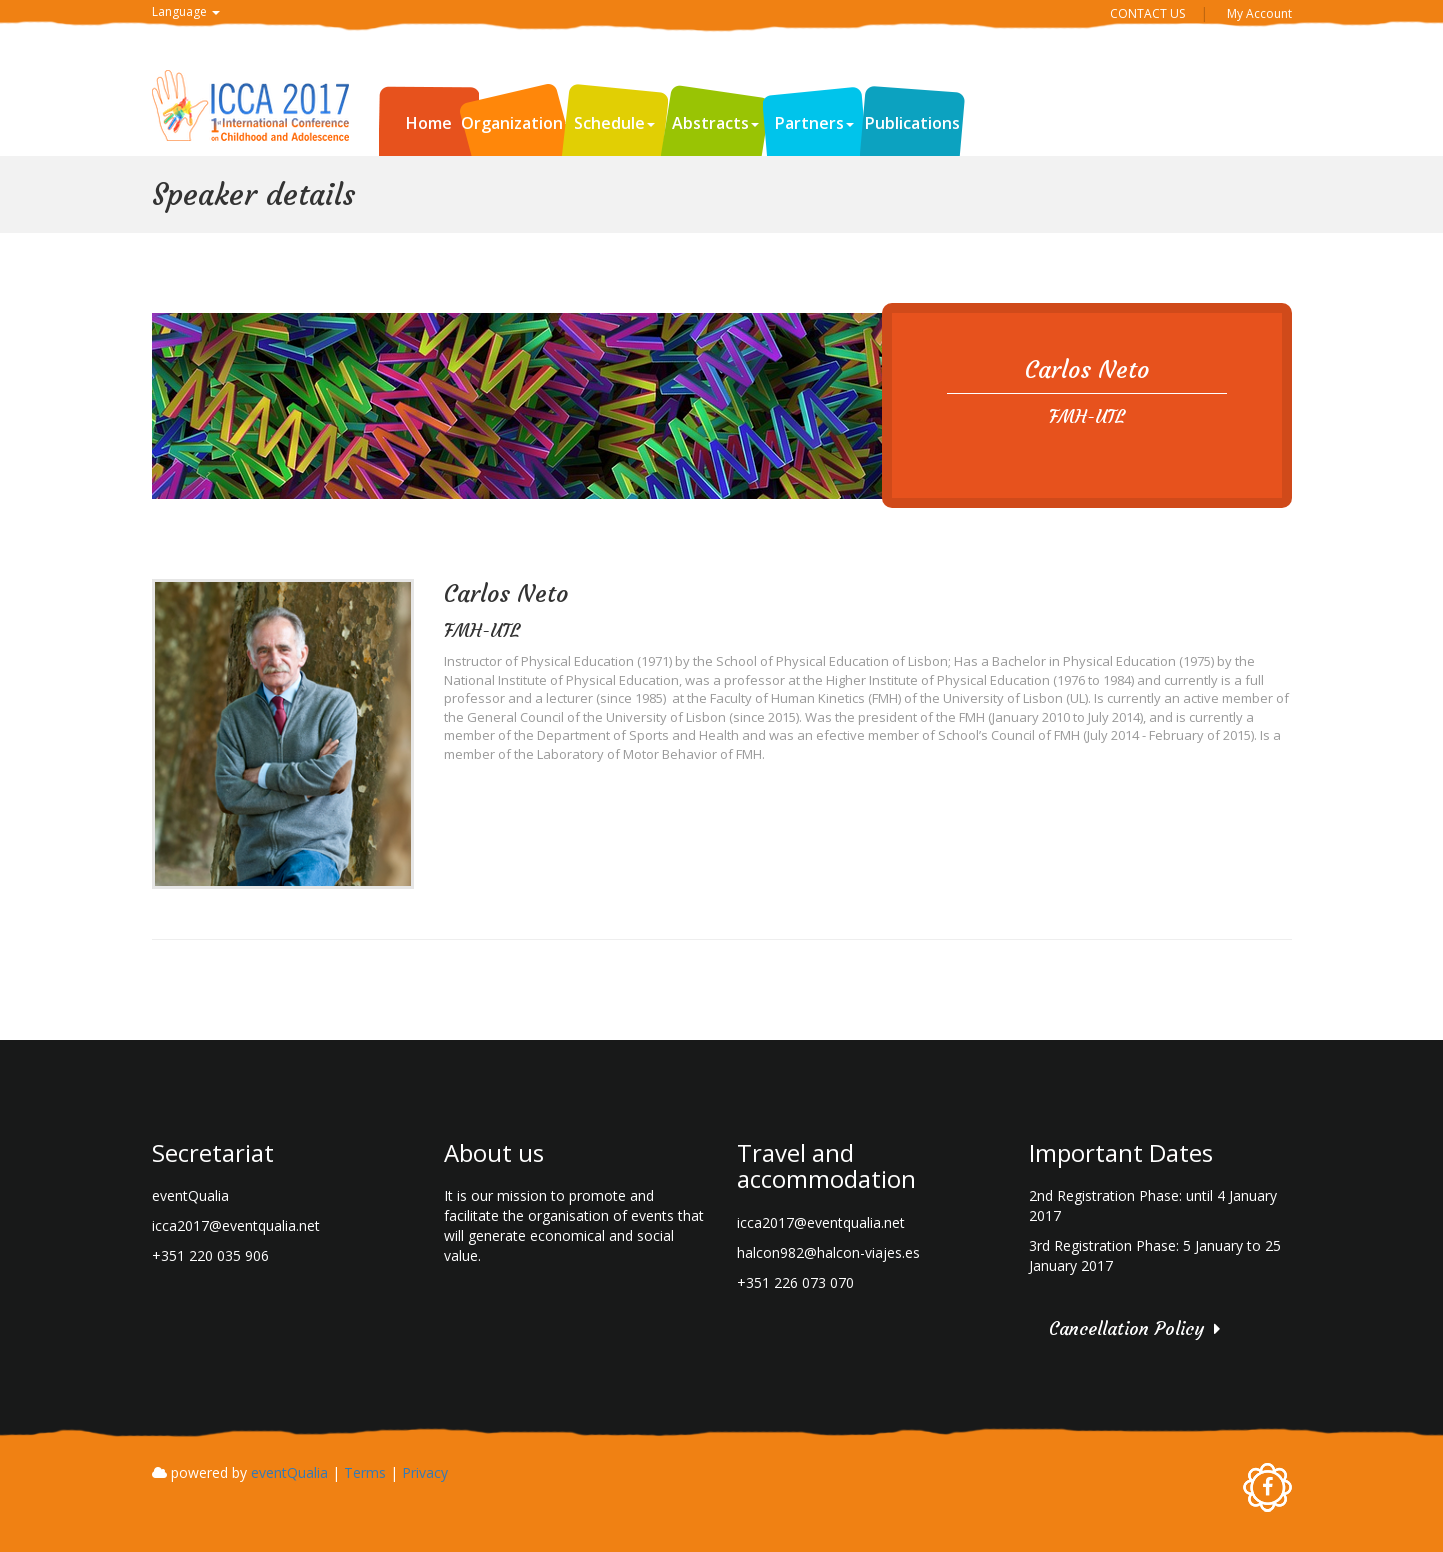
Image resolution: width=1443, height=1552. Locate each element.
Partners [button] (814, 123)
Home (429, 123)
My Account (1259, 13)
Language (186, 11)
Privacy (425, 1472)
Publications (912, 123)
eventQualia (289, 1472)
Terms (365, 1472)
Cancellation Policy (1126, 1328)
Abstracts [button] (715, 123)
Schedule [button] (614, 123)
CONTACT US (1147, 13)
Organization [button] (517, 123)
